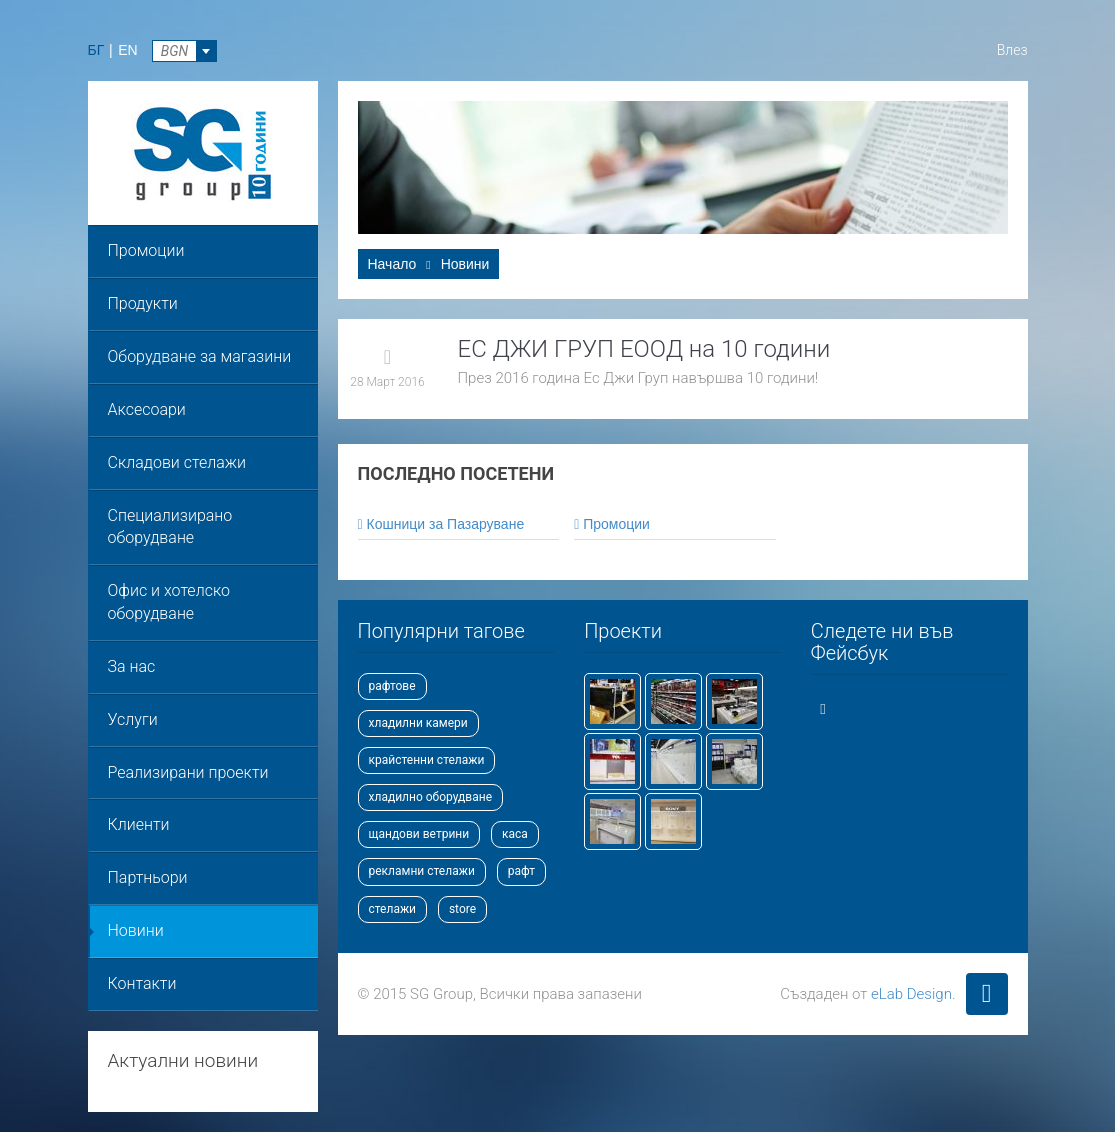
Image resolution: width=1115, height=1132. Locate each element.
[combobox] (184, 51)
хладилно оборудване (431, 797)
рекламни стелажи (422, 871)
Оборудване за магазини (200, 356)
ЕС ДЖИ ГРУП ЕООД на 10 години (644, 349)
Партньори (148, 877)
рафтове (392, 686)
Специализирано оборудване (170, 527)
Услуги (133, 719)
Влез (1012, 50)
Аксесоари (147, 409)
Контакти (142, 983)
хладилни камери (418, 723)
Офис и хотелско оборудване (169, 602)
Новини (136, 930)
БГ (96, 50)
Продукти (143, 303)
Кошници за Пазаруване (441, 524)
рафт (521, 871)
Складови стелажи (177, 462)
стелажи (393, 909)
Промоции (146, 250)
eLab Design (911, 994)
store (462, 909)
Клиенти (139, 824)
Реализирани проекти (188, 772)
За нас (132, 666)
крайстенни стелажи (427, 760)
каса (515, 834)
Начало (392, 264)
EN (127, 50)
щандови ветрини (419, 834)
